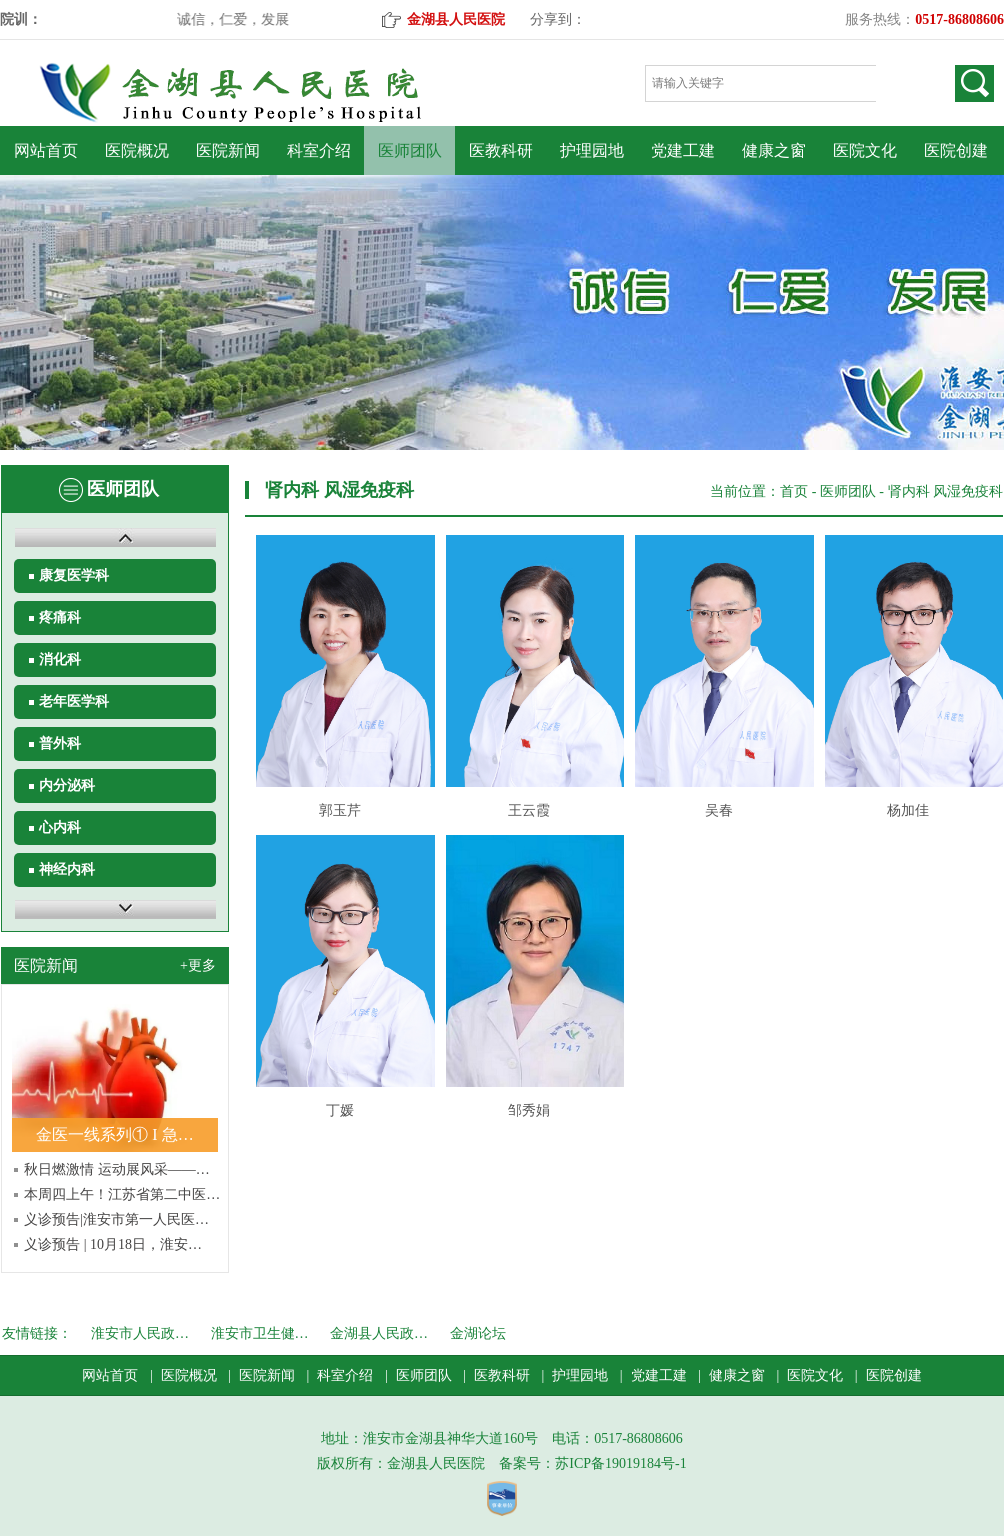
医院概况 (137, 150)
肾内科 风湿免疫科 (946, 491)
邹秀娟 (529, 1110)
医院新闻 (228, 150)
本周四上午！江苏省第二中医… (122, 1194)
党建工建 (683, 150)
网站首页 (46, 150)
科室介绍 (319, 150)
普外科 (60, 743)
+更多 (198, 965)
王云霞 (529, 810)
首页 (794, 491)
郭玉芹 (340, 810)
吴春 (719, 810)
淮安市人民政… (140, 1333)
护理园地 (592, 150)
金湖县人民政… (379, 1333)
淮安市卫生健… (260, 1333)
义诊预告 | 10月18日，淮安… (113, 1244)
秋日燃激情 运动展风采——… (117, 1169)
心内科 (60, 827)
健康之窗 (774, 150)
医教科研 (501, 150)
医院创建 (956, 150)
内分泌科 (67, 785)
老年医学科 (74, 701)
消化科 (60, 659)
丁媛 (340, 1110)
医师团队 (410, 150)
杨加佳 (908, 810)
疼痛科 (60, 617)
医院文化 (865, 150)
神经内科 (67, 869)
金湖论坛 (478, 1333)
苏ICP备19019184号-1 (620, 1463)
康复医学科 (74, 575)
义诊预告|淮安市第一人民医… (116, 1219)
